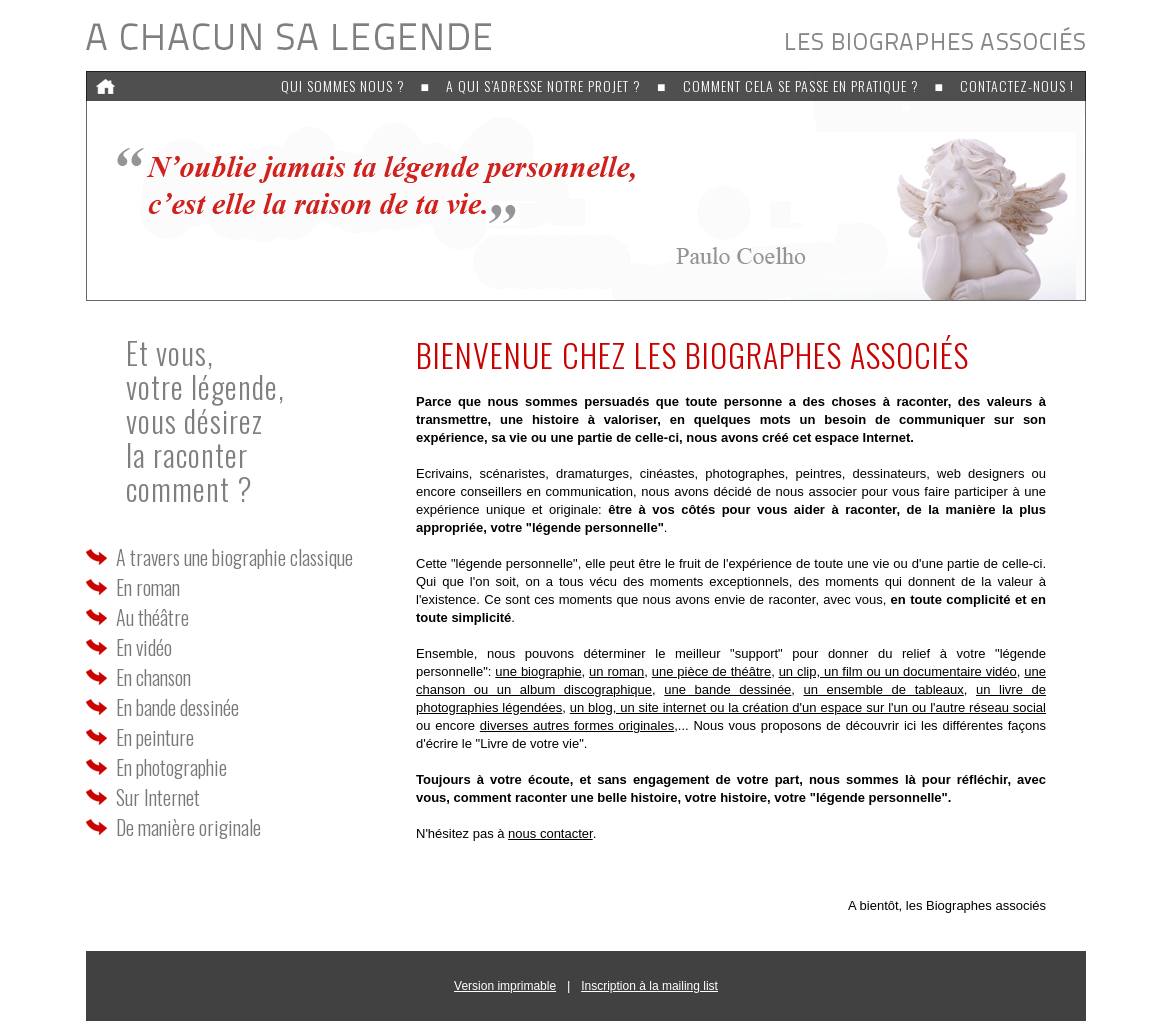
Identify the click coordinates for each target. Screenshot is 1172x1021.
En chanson (153, 677)
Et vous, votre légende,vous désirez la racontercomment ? (205, 420)
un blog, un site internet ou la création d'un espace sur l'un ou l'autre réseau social (808, 707)
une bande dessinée (727, 689)
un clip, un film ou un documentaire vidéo (898, 671)
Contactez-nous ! (1017, 85)
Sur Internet (158, 797)
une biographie (538, 671)
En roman (148, 587)
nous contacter (550, 833)
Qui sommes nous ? (343, 85)
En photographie (171, 767)
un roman (616, 671)
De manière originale (188, 827)
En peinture (155, 737)
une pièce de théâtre (711, 671)
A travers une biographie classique (234, 557)
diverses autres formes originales (577, 725)
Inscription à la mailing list (649, 986)
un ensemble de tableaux (884, 689)
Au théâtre (152, 617)
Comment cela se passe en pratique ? (801, 85)
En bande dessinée (177, 707)
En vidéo (144, 647)
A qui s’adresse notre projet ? (543, 85)
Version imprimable (505, 986)
